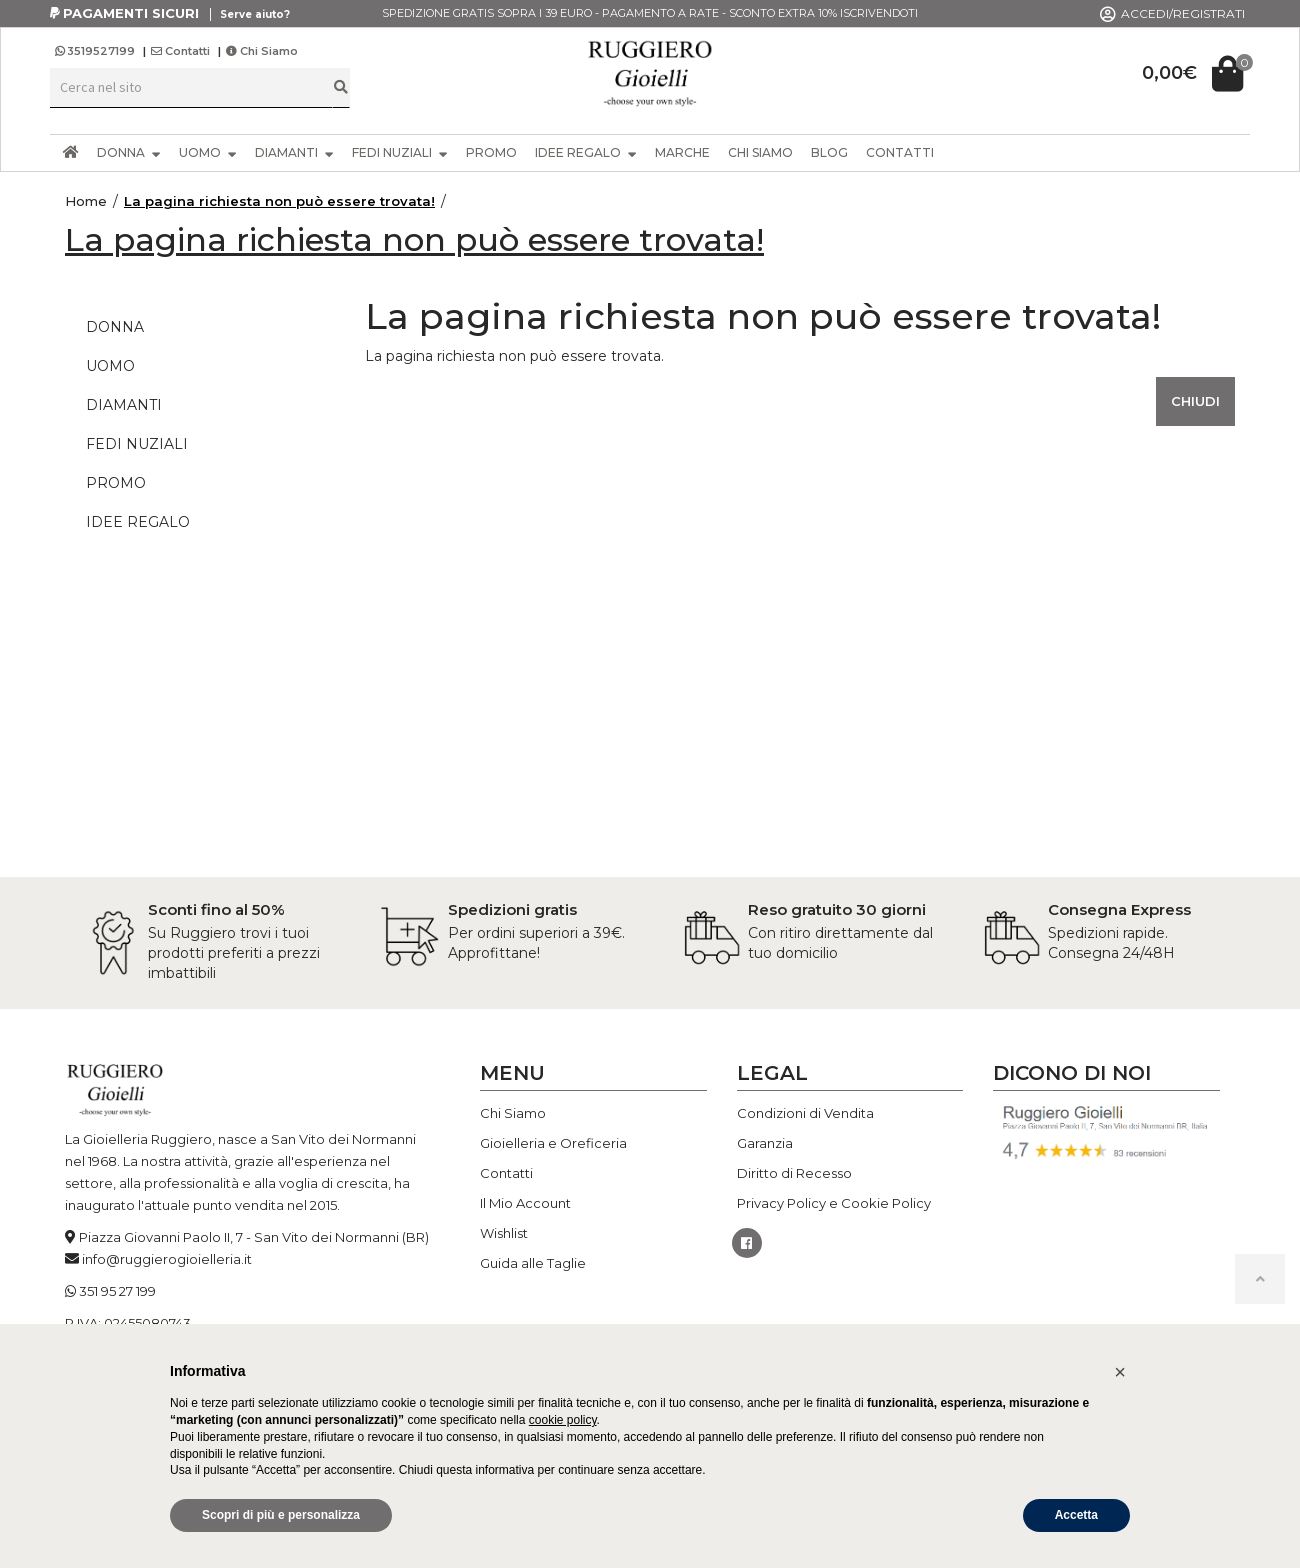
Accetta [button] (1076, 1515)
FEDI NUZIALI (400, 152)
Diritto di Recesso (794, 1173)
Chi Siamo (262, 51)
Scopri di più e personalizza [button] (281, 1515)
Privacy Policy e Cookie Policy (834, 1203)
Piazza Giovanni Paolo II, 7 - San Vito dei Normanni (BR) (254, 1237)
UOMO (208, 152)
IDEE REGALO (586, 152)
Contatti (180, 51)
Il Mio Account (525, 1203)
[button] (1120, 1372)
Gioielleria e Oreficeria (553, 1143)
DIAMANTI (294, 152)
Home (86, 201)
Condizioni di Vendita (805, 1113)
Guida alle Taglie (533, 1263)
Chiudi (1195, 401)
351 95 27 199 (117, 1291)
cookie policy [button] (563, 1420)
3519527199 (96, 51)
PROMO (491, 152)
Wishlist (504, 1233)
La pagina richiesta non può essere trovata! (279, 201)
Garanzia (765, 1143)
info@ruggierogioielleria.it (167, 1259)
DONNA (129, 152)
